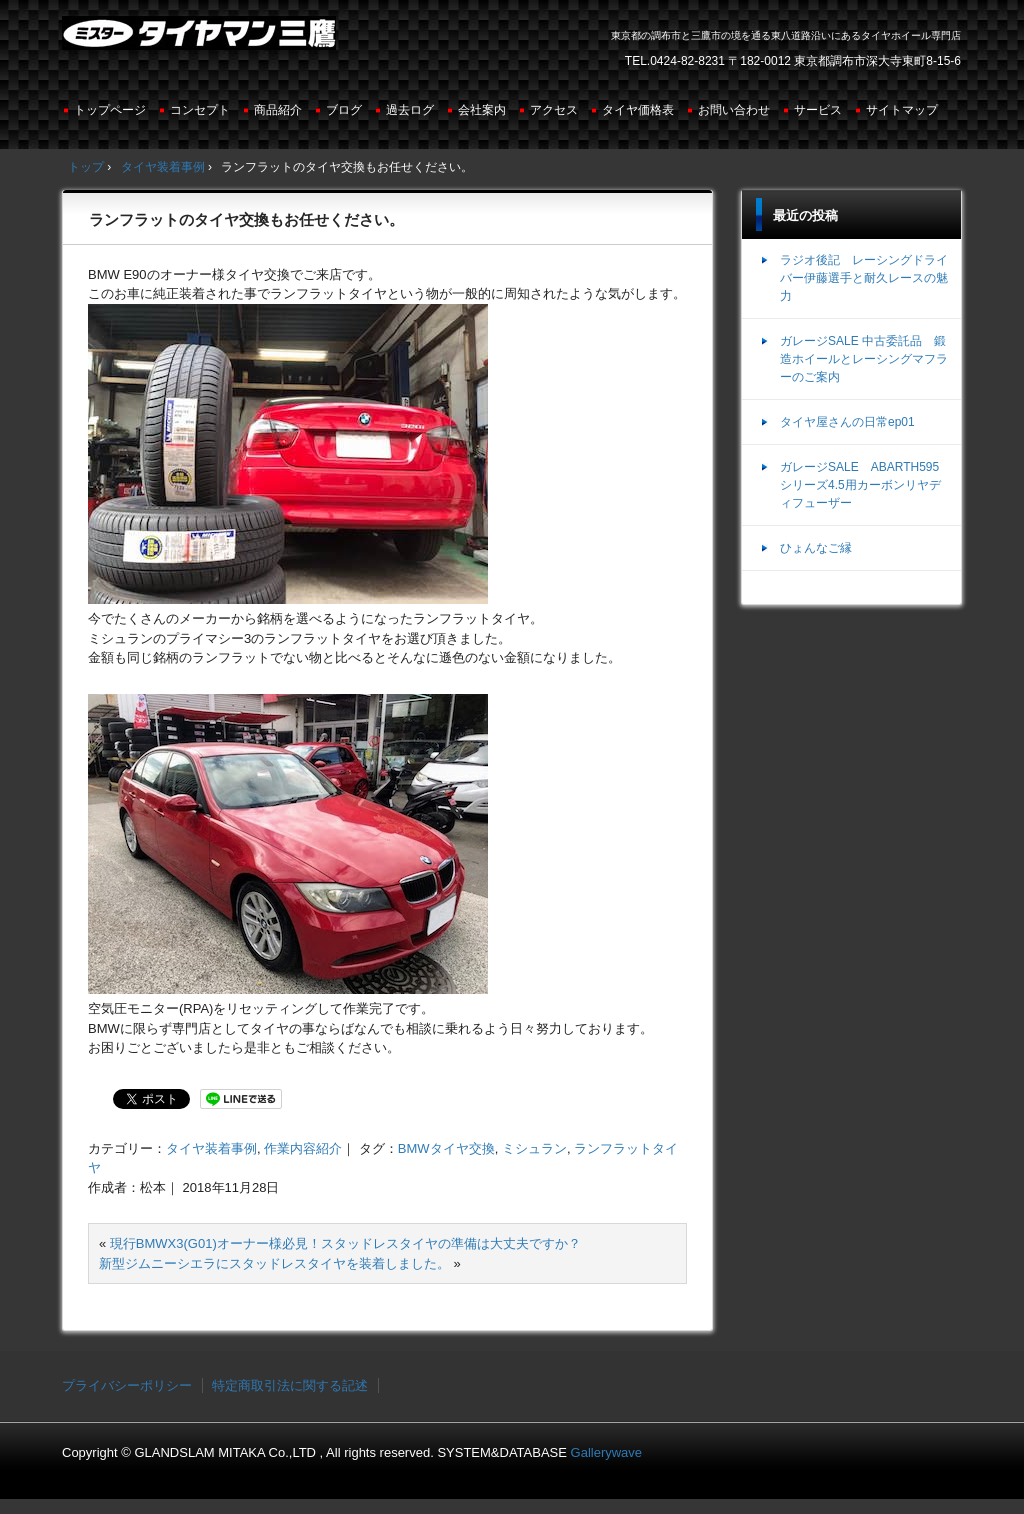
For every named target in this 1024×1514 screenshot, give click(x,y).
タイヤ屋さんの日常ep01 (847, 422)
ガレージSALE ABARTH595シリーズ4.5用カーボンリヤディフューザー (860, 485)
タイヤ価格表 (638, 110)
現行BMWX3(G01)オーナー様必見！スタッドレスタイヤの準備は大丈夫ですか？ (345, 1243)
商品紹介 (278, 110)
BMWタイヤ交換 (446, 1148)
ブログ (344, 110)
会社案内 (482, 110)
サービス (818, 110)
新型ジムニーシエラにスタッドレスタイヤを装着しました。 (274, 1263)
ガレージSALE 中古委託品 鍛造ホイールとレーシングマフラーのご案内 (864, 359)
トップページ (110, 110)
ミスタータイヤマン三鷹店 (201, 41)
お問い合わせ (734, 110)
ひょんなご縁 (816, 548)
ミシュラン (534, 1148)
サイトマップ (902, 110)
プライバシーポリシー (127, 1385)
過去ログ (410, 110)
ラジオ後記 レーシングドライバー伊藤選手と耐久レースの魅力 (864, 278)
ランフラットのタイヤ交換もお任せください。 (246, 219)
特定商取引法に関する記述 (290, 1385)
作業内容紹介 (303, 1148)
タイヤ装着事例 (211, 1148)
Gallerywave (607, 1452)
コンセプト (200, 110)
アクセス (554, 110)
